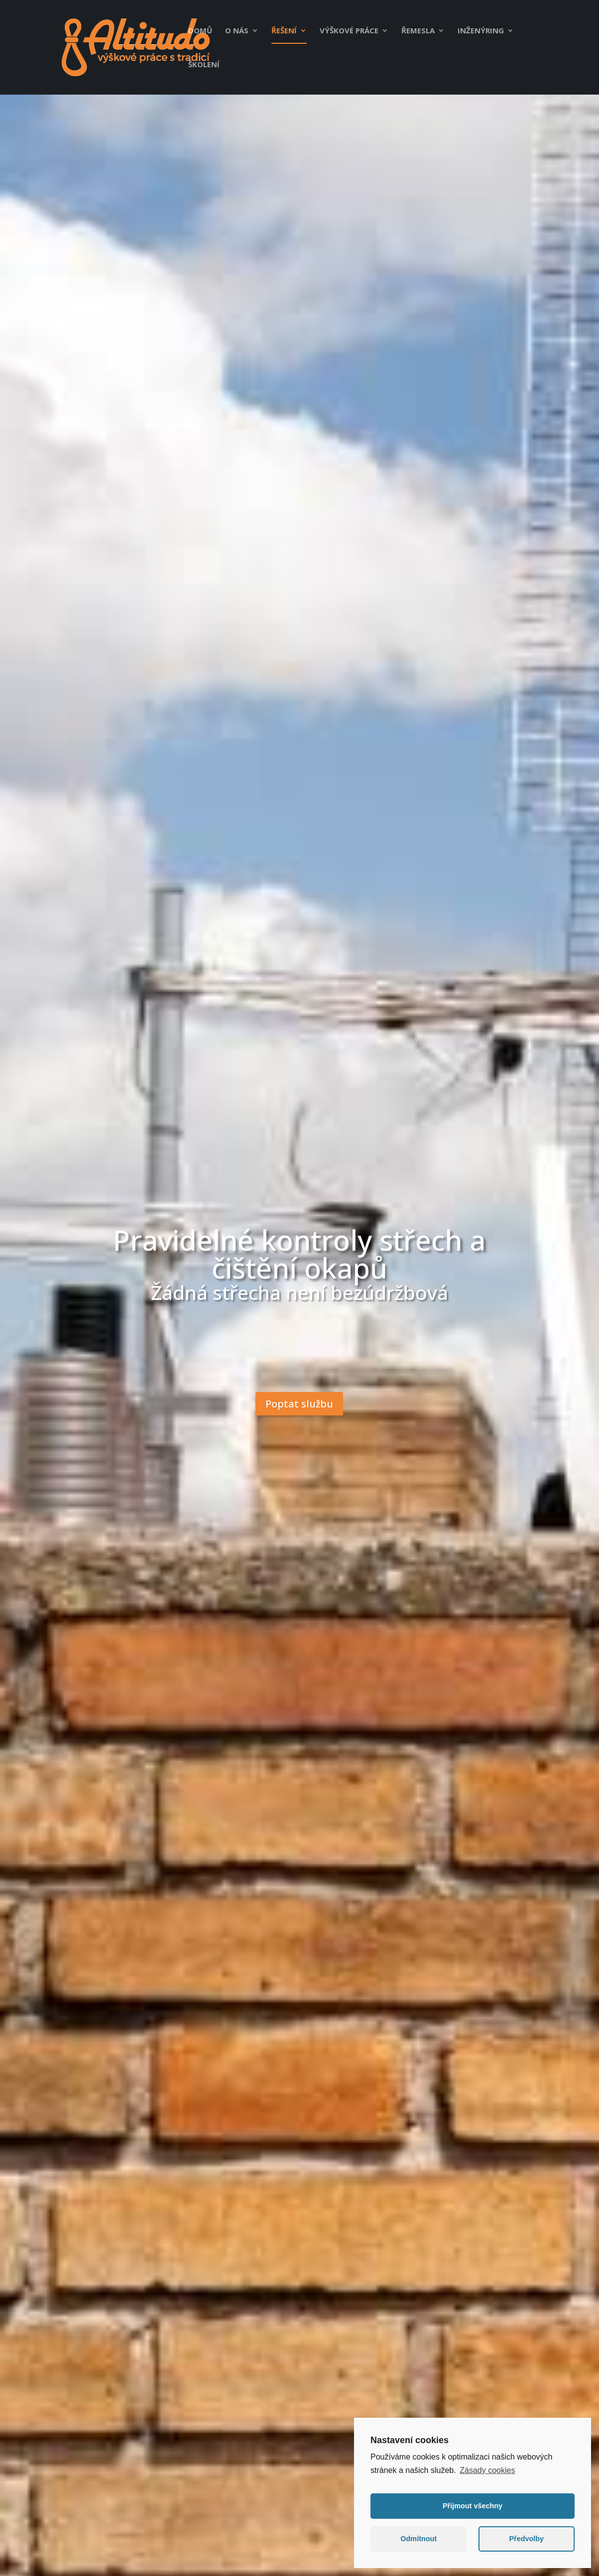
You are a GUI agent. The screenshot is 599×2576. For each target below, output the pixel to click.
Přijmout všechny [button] (472, 2511)
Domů (200, 31)
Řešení (284, 31)
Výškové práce (349, 31)
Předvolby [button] (526, 2544)
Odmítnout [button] (418, 2544)
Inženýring (481, 31)
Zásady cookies (487, 2474)
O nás (236, 31)
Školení (204, 65)
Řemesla (418, 31)
